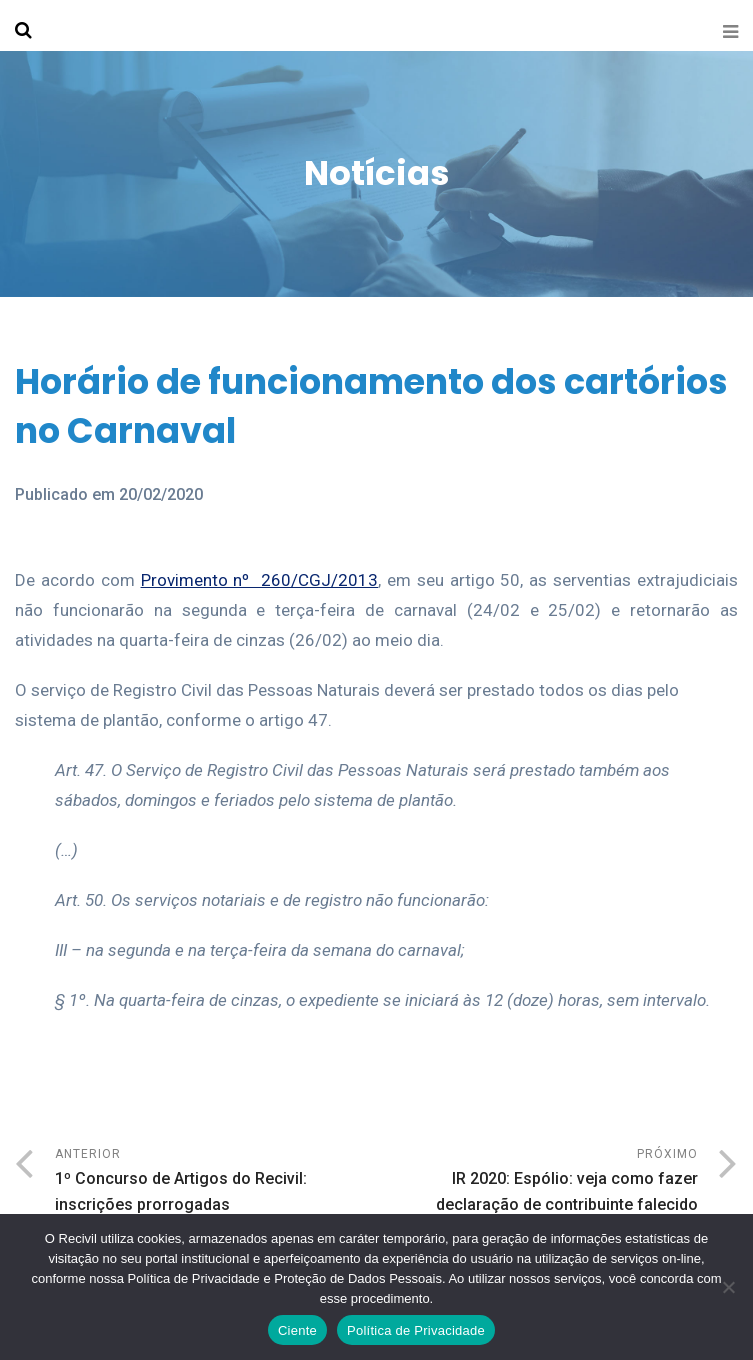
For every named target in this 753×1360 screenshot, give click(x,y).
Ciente (297, 1330)
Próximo (538, 1182)
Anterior (216, 1182)
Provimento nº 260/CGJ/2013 (260, 580)
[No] (728, 1287)
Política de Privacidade (416, 1330)
